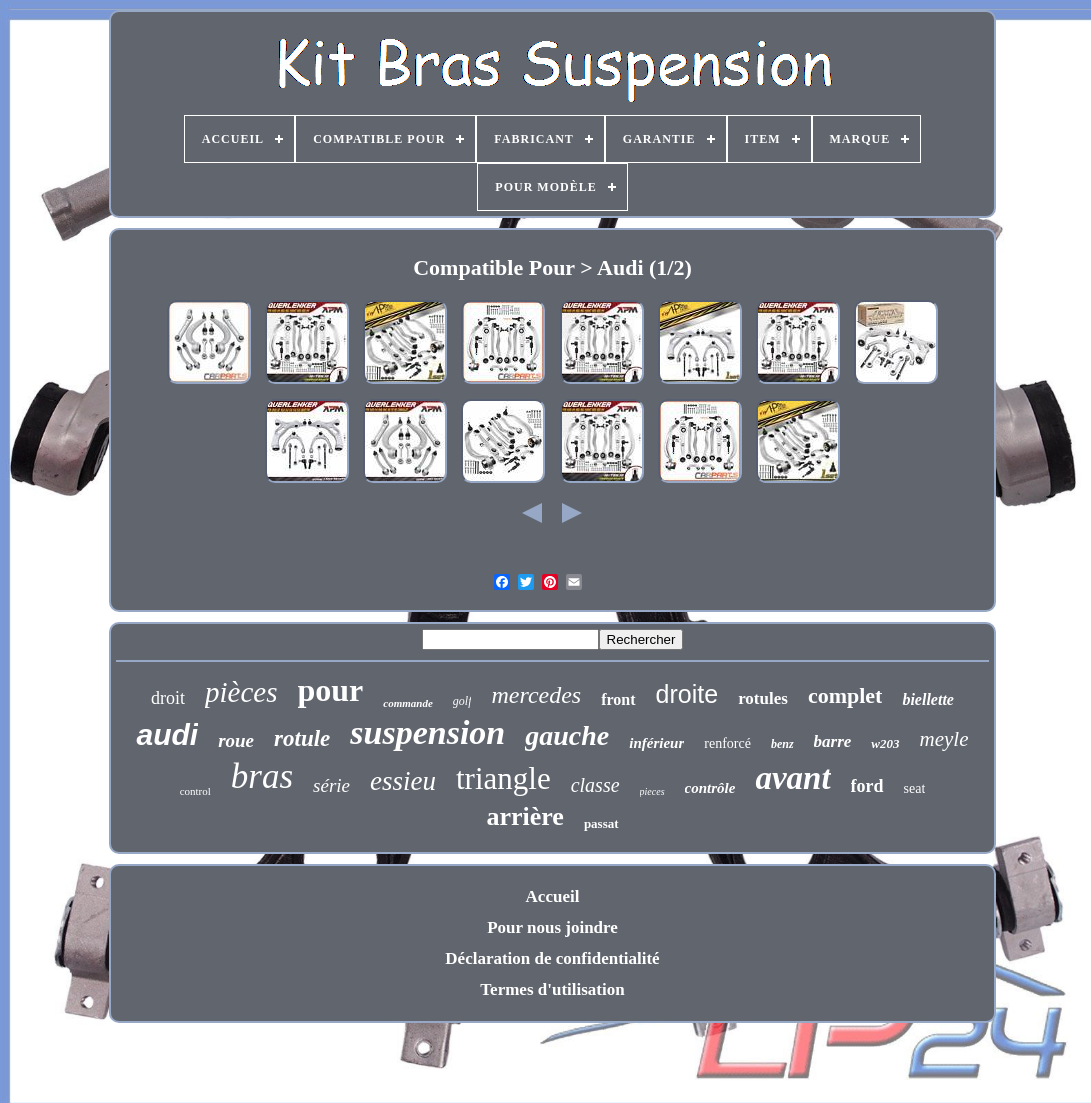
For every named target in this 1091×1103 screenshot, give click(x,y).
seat (915, 788)
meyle (944, 739)
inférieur (656, 743)
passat (601, 823)
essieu (403, 781)
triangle (503, 778)
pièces (241, 692)
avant (792, 778)
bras (262, 776)
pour (331, 690)
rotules (763, 698)
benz (782, 744)
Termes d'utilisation (552, 989)
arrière (524, 816)
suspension (427, 732)
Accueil (553, 896)
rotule (302, 738)
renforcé (727, 743)
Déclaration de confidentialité (552, 958)
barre (833, 741)
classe (595, 785)
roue (236, 740)
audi (167, 734)
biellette (928, 699)
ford (867, 786)
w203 (885, 743)
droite (687, 694)
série (331, 785)
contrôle (710, 788)
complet (845, 695)
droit (168, 698)
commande (408, 703)
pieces (652, 791)
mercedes (536, 695)
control (195, 791)
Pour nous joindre (552, 927)
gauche (567, 735)
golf (462, 701)
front (618, 699)
